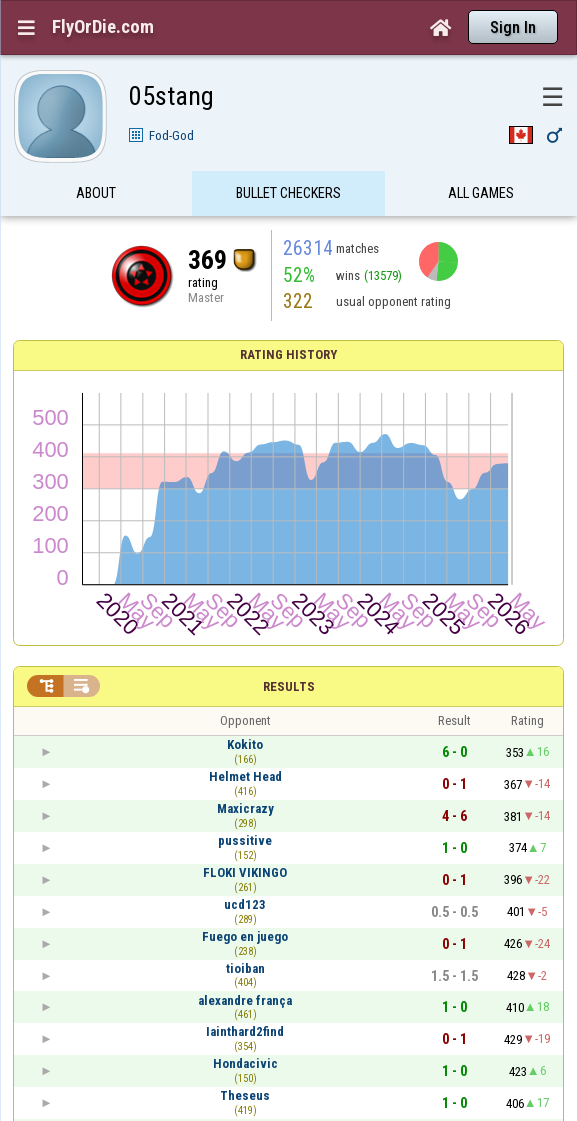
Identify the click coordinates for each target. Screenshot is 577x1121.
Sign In (513, 27)
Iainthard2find (245, 1031)
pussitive (245, 840)
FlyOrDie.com (103, 27)
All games (481, 193)
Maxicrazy (245, 808)
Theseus (245, 1095)
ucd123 (245, 904)
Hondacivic (245, 1063)
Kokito (245, 744)
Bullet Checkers (288, 193)
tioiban (245, 968)
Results (289, 686)
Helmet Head (245, 776)
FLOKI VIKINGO (245, 872)
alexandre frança (245, 1000)
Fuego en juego (245, 936)
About (96, 193)
